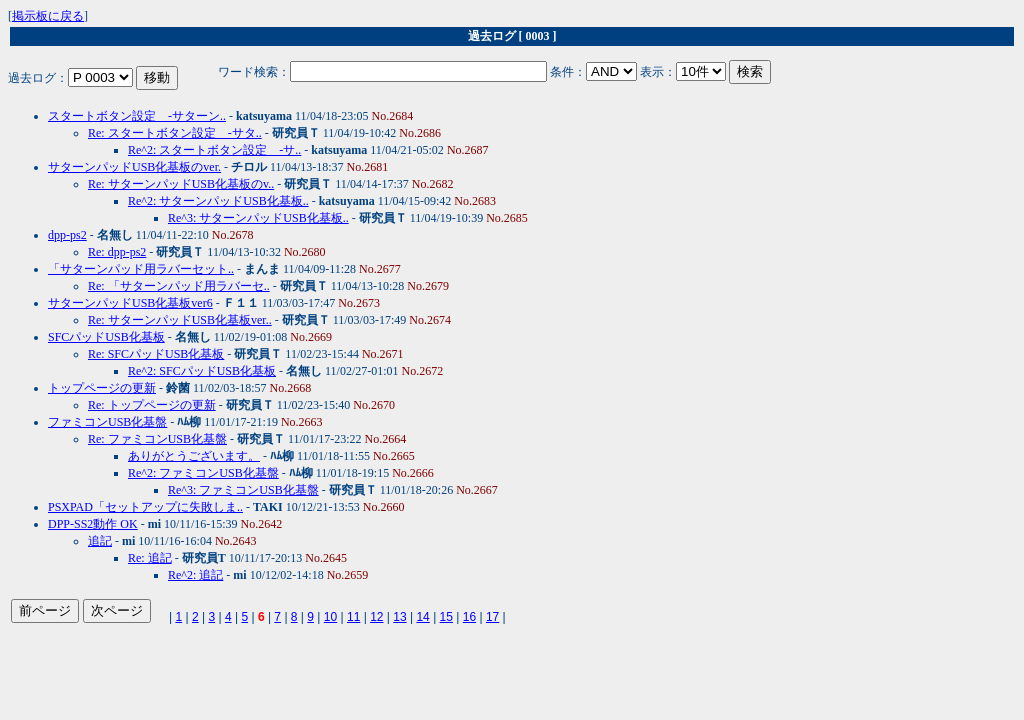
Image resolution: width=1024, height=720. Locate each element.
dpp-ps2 (67, 235)
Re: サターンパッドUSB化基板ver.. (180, 320)
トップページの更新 (102, 388)
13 (399, 617)
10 (330, 617)
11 (353, 617)
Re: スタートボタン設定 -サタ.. (175, 133)
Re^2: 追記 (195, 575)
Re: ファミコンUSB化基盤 (157, 439)
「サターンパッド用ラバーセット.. (141, 269)
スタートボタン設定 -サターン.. (137, 116)
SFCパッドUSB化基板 (106, 337)
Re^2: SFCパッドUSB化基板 (202, 371)
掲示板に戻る (48, 16)
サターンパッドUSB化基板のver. (134, 167)
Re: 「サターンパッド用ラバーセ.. (179, 286)
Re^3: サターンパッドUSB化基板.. (258, 218)
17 (492, 617)
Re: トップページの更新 (152, 405)
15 (446, 617)
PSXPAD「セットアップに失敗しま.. (145, 507)
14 (422, 617)
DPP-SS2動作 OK (93, 524)
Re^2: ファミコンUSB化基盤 (203, 473)
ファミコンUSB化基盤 (107, 422)
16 (469, 617)
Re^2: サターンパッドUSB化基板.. (218, 201)
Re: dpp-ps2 (117, 252)
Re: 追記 (150, 558)
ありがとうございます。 (194, 456)
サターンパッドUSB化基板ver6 (130, 303)
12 (376, 617)
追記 (100, 541)
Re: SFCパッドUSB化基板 (156, 354)
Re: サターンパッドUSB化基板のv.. (181, 184)
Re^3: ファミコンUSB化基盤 (243, 490)
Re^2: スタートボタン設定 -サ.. (214, 150)
